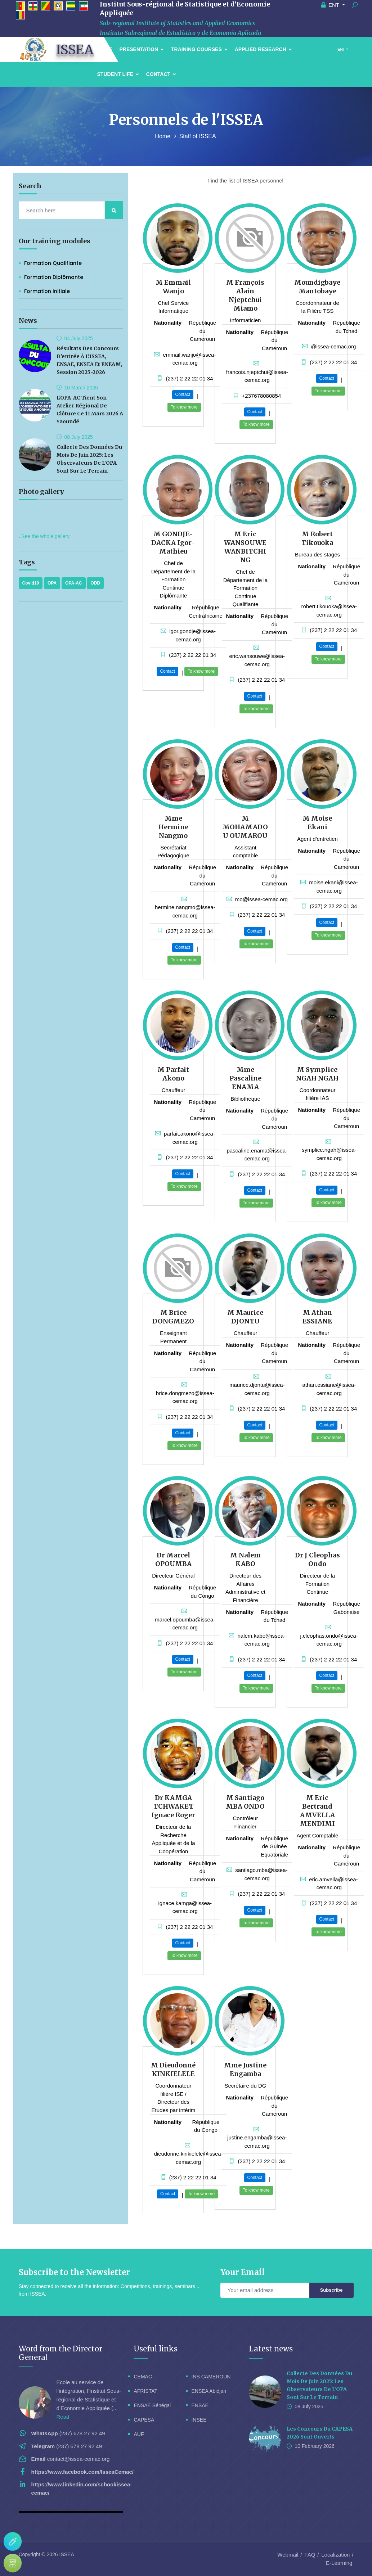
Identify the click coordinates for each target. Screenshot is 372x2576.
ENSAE (199, 2405)
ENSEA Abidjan (208, 2391)
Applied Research (263, 49)
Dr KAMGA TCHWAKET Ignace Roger (173, 1806)
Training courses (199, 49)
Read (63, 2417)
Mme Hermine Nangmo (173, 827)
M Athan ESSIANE (317, 1316)
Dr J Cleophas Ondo (317, 1559)
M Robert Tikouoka (317, 538)
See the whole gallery (45, 536)
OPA (52, 583)
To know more (184, 407)
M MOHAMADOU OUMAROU (245, 827)
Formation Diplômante (53, 277)
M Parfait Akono (173, 1073)
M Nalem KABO (245, 1559)
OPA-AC (73, 583)
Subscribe (331, 2290)
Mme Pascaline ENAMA (245, 1078)
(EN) (340, 49)
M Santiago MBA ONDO (245, 1802)
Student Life (118, 74)
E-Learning (339, 2563)
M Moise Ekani (317, 822)
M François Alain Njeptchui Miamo (245, 295)
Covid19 (30, 583)
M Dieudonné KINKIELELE (173, 2069)
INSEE (198, 2420)
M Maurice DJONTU (245, 1316)
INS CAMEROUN (210, 2376)
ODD (95, 583)
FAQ (309, 2555)
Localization (335, 2555)
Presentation (142, 49)
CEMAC (143, 2376)
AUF (139, 2434)
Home (163, 136)
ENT (331, 5)
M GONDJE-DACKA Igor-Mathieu (173, 542)
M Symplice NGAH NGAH (317, 1073)
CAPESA (144, 2420)
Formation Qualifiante (53, 263)
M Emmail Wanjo (173, 286)
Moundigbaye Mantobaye (317, 286)
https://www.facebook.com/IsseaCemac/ (82, 2472)
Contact (161, 74)
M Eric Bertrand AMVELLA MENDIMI (317, 1811)
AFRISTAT (145, 2391)
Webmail (287, 2555)
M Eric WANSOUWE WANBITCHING (245, 547)
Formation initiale (47, 291)
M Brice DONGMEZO (173, 1316)
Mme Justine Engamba (245, 2069)
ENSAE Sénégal (152, 2405)
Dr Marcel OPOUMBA (173, 1559)
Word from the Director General (60, 2353)
